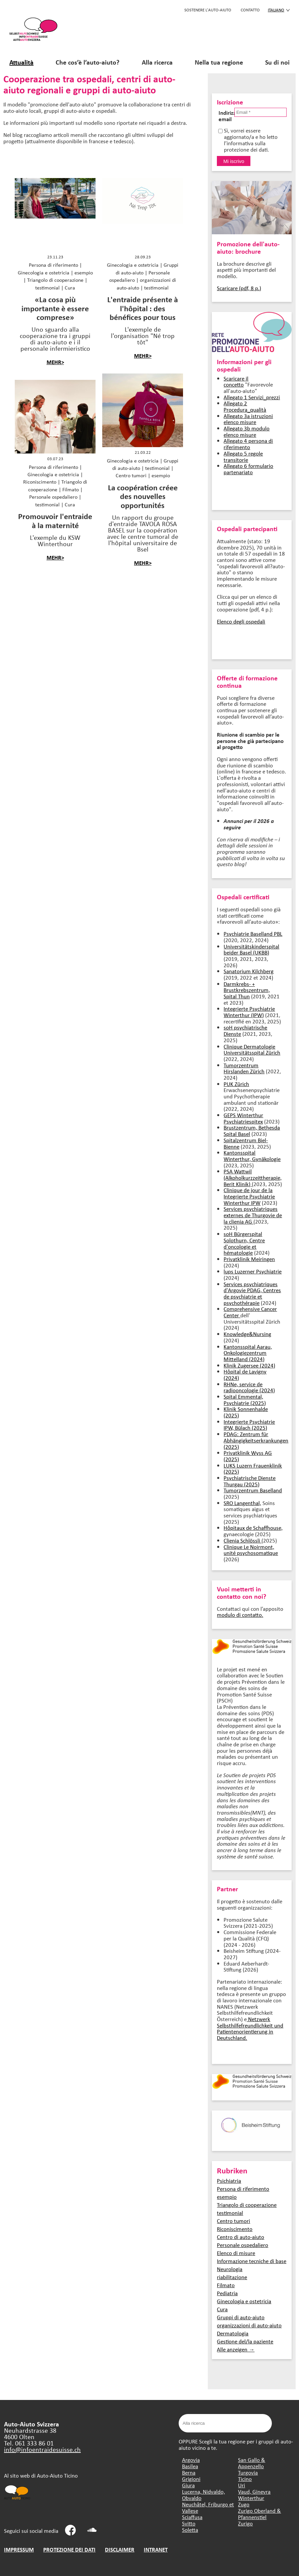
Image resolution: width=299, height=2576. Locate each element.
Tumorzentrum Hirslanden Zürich (244, 1068)
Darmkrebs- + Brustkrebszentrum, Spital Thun (247, 990)
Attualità (21, 62)
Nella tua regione (219, 62)
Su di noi (277, 62)
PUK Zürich (236, 1084)
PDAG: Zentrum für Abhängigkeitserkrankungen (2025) (256, 1440)
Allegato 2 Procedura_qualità (245, 406)
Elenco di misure (236, 2253)
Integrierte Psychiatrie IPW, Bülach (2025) (249, 1425)
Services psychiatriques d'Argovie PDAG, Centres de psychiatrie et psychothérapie (252, 1293)
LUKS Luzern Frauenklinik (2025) (253, 1469)
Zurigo (245, 2523)
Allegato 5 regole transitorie (243, 456)
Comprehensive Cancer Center (250, 1312)
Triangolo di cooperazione (247, 2205)
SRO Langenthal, (242, 1503)
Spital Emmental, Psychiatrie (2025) (245, 1400)
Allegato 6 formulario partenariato (248, 469)
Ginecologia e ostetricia (244, 2301)
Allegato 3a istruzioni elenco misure (248, 419)
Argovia (191, 2460)
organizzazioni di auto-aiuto (249, 2325)
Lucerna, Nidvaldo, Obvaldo (203, 2495)
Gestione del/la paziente (245, 2341)
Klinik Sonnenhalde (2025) (246, 1412)
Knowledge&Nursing (247, 1334)
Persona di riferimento (243, 2188)
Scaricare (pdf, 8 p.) (239, 288)
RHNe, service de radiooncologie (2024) (249, 1387)
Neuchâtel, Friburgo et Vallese (208, 2507)
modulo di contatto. (240, 1614)
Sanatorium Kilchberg (249, 971)
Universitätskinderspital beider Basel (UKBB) (251, 949)
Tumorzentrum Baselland (253, 1490)
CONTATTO (250, 10)
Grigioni (191, 2479)
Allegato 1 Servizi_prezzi (252, 397)
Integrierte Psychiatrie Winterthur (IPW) (249, 1012)
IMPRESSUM (19, 2549)
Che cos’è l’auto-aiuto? (87, 62)
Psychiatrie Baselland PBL (253, 933)
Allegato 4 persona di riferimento (248, 444)
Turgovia (248, 2472)
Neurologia (229, 2269)
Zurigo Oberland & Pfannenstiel (259, 2514)
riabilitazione (232, 2277)
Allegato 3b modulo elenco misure (247, 431)
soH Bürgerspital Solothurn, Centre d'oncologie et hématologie (244, 1243)
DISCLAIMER (119, 2549)
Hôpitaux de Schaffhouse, (253, 1527)
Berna (188, 2472)
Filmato (226, 2285)
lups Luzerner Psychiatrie (253, 1271)
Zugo (243, 2504)
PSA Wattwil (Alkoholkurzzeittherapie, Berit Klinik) (253, 1177)
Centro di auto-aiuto (240, 2237)
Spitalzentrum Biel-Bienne (246, 1143)
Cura (222, 2309)
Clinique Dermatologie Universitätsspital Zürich (252, 1050)
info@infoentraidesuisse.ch (42, 2449)
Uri (241, 2485)
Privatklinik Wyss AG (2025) (248, 1456)
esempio (227, 2196)
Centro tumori (233, 2221)
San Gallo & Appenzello (251, 2463)
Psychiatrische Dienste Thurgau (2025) (250, 1481)
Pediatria (227, 2293)
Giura (188, 2485)
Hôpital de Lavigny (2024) (245, 1374)
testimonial (230, 2213)
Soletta (190, 2529)
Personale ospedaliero (242, 2245)
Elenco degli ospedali (241, 621)
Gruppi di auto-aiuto (240, 2317)
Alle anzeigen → (235, 2349)
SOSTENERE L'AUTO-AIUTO (207, 10)
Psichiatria (229, 2180)
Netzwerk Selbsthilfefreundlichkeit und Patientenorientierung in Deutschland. (250, 2028)
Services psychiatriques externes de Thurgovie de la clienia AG (253, 1215)
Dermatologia (232, 2333)
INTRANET (156, 2549)
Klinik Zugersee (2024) (249, 1365)
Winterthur (251, 2498)
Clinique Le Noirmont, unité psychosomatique (251, 1550)
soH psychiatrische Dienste (245, 1030)
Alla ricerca (157, 62)
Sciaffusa (192, 2517)
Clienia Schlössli (242, 1540)
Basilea (190, 2466)
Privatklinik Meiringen (249, 1259)
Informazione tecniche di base (251, 2261)
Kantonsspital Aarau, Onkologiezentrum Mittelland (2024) (248, 1353)
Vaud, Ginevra (254, 2491)
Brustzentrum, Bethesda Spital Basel (252, 1131)
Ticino (245, 2479)
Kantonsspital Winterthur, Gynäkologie (252, 1156)
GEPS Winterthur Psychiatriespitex (243, 1118)
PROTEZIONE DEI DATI (69, 2549)
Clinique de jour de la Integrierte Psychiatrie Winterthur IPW (249, 1196)
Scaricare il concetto (236, 382)
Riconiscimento (234, 2229)
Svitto (188, 2523)
